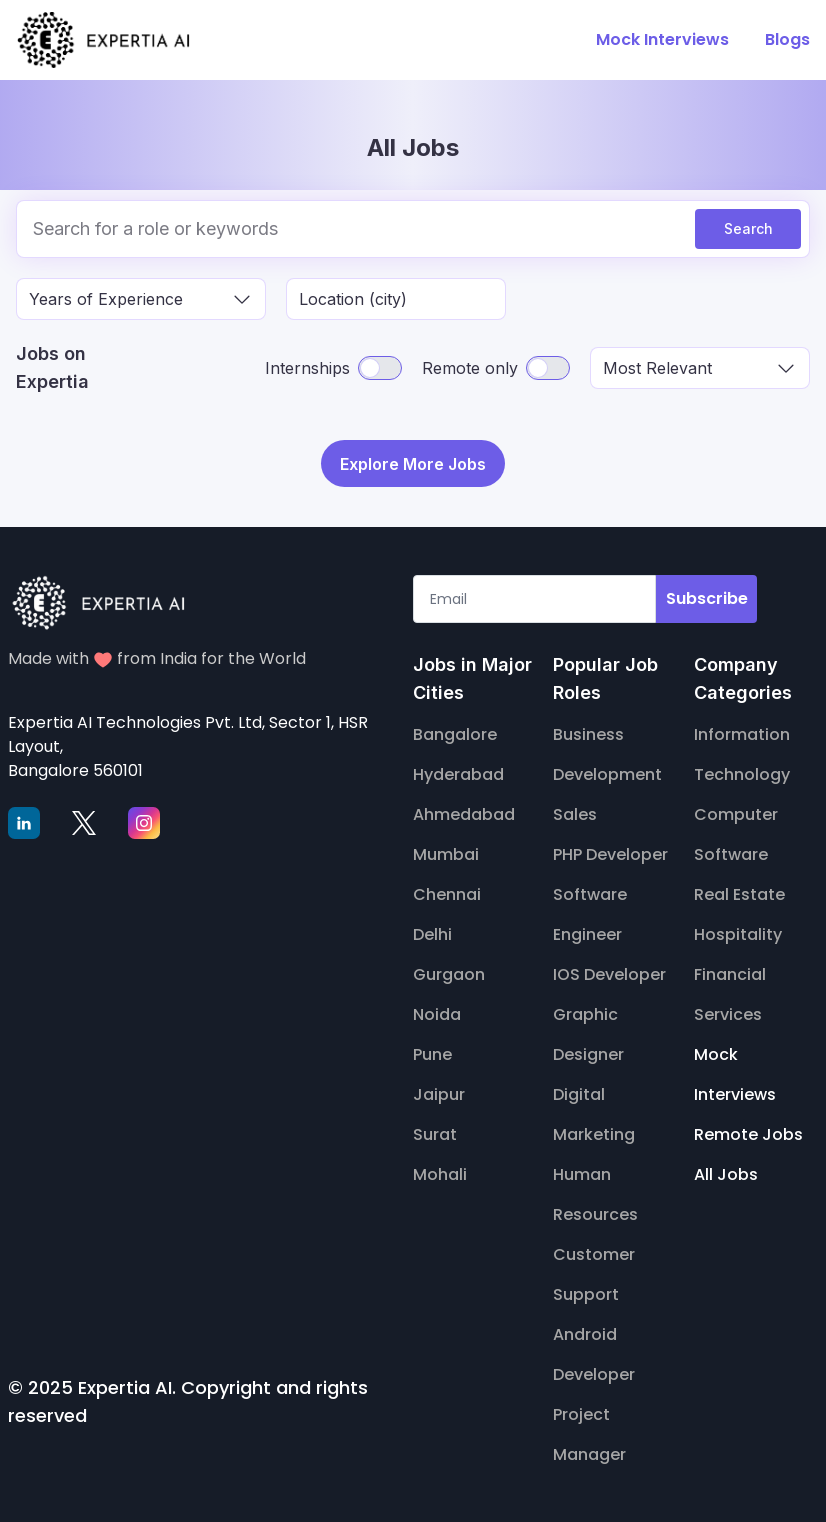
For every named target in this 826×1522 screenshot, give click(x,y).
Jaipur (439, 1091)
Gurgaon (449, 971)
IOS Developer (609, 971)
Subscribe (707, 595)
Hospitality (738, 931)
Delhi (432, 931)
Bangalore (455, 731)
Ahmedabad (464, 811)
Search (748, 228)
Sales (575, 811)
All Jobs (726, 1171)
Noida (437, 1011)
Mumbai (446, 851)
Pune (432, 1051)
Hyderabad (458, 771)
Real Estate (739, 891)
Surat (435, 1131)
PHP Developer (610, 851)
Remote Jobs (748, 1131)
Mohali (440, 1171)
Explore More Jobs (413, 462)
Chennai (447, 891)
